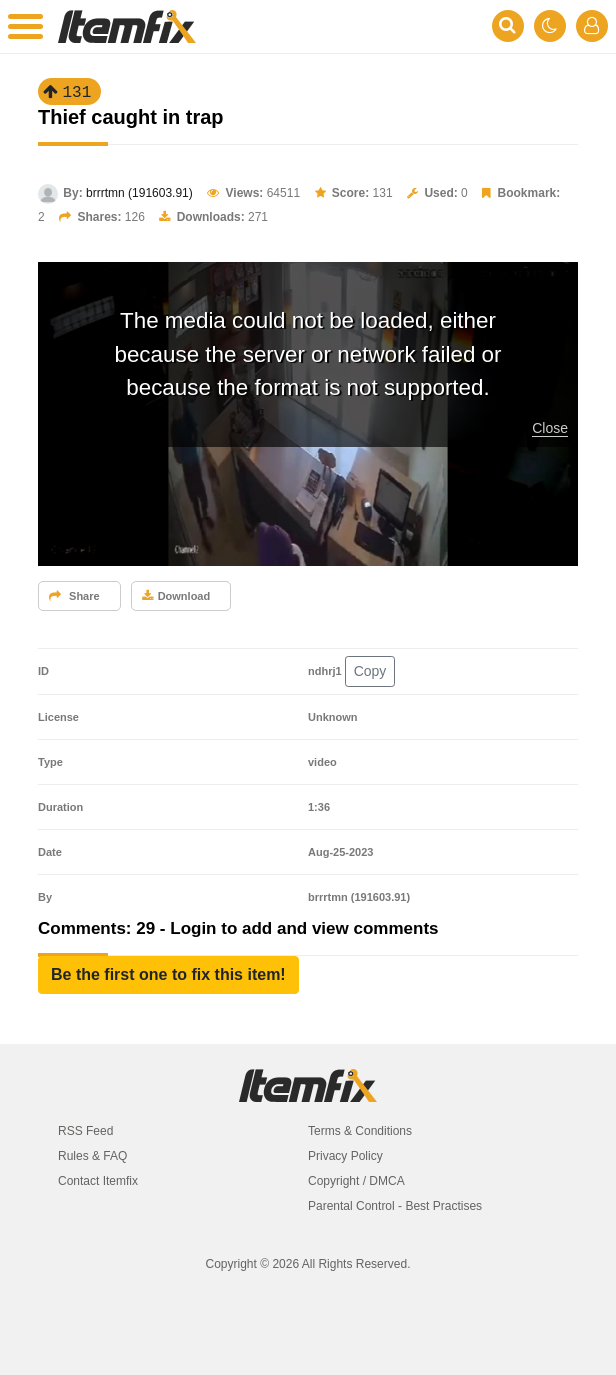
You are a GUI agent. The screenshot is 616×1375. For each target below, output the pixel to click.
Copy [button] (370, 671)
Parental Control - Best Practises (395, 1206)
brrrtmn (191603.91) (139, 193)
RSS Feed (85, 1131)
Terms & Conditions (360, 1131)
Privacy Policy (345, 1156)
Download (176, 596)
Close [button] (550, 428)
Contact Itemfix (98, 1181)
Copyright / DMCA (356, 1181)
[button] (168, 975)
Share (74, 596)
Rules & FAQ (92, 1156)
